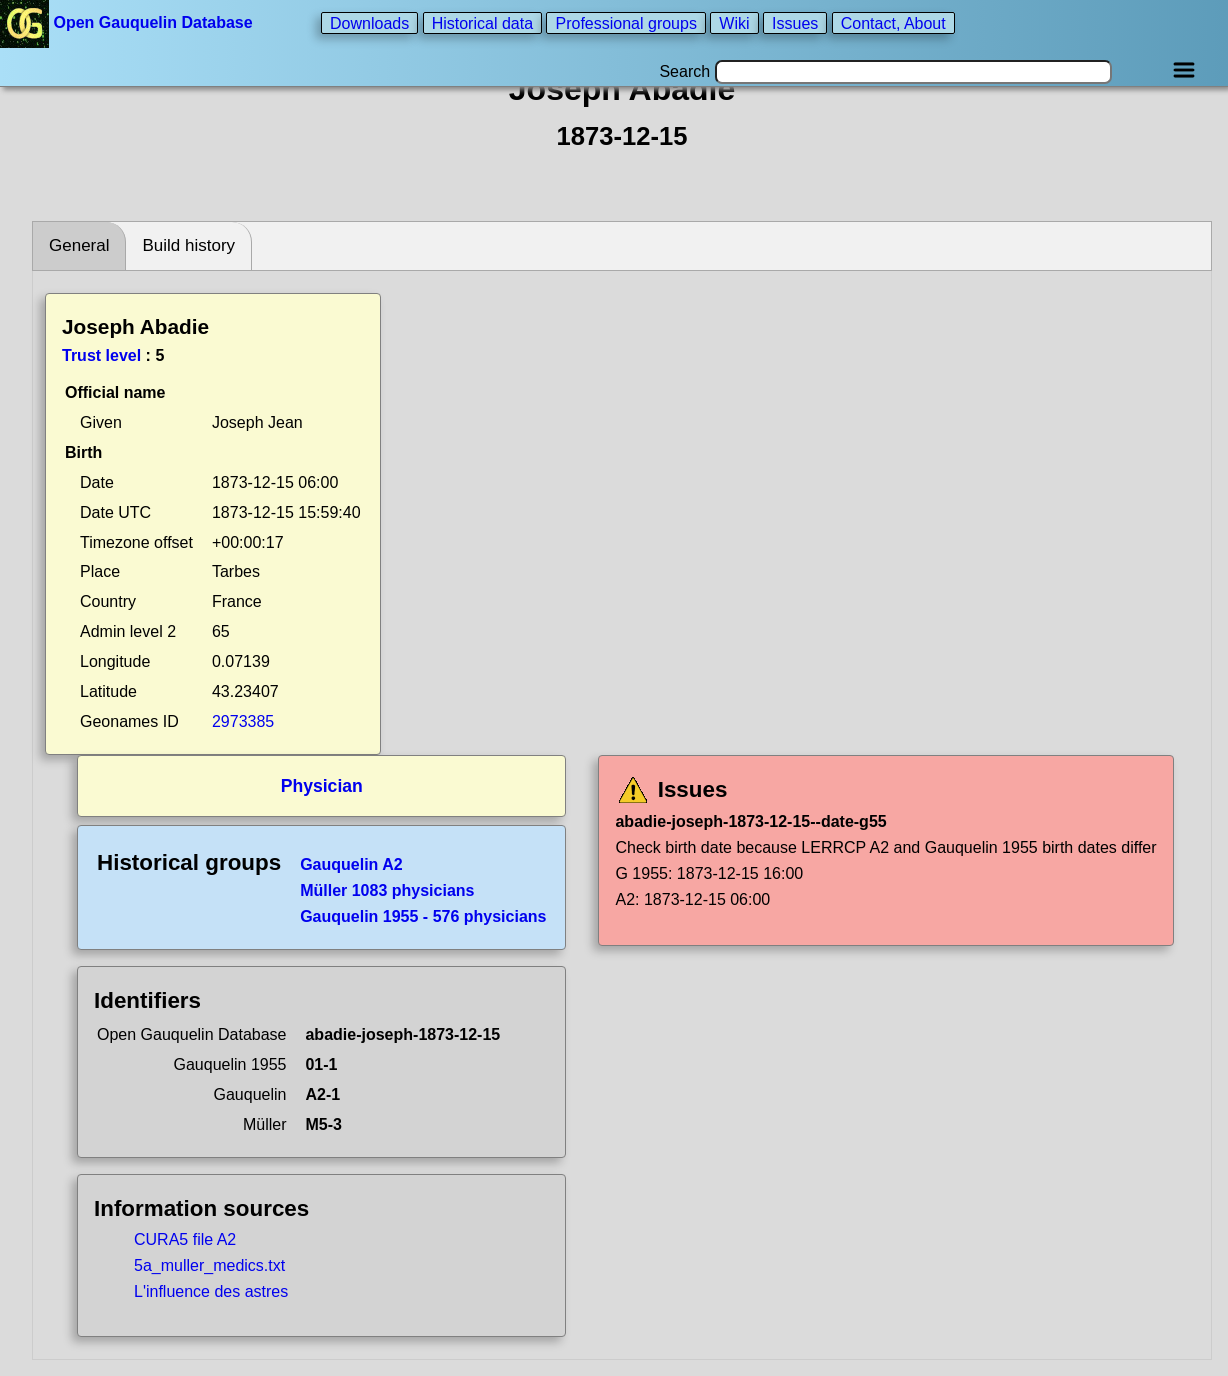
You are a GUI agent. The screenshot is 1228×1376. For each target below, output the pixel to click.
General (79, 245)
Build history (188, 245)
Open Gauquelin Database (128, 22)
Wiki (734, 22)
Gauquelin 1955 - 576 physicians (423, 916)
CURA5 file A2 (185, 1239)
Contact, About (893, 22)
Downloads (369, 22)
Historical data (482, 22)
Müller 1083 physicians (387, 890)
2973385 (243, 721)
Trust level (101, 355)
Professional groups (625, 22)
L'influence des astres (211, 1291)
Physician (322, 786)
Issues (795, 22)
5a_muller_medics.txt (209, 1265)
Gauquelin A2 (351, 864)
